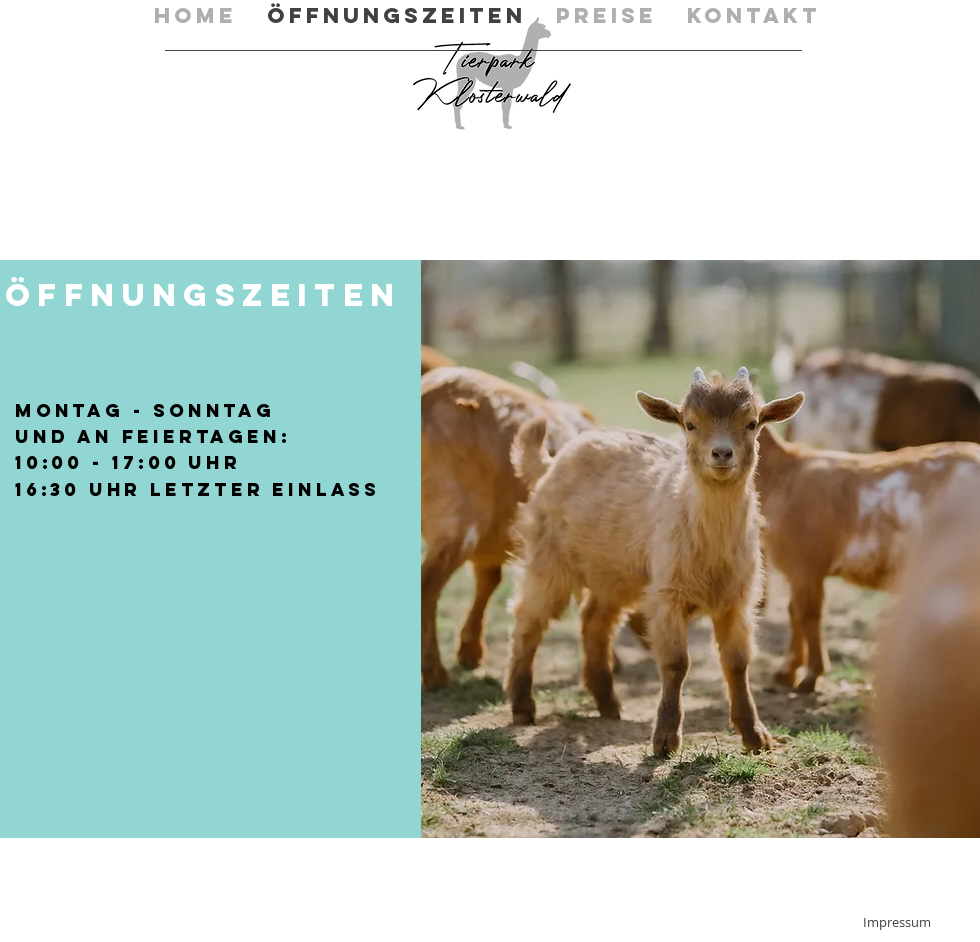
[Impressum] (897, 922)
